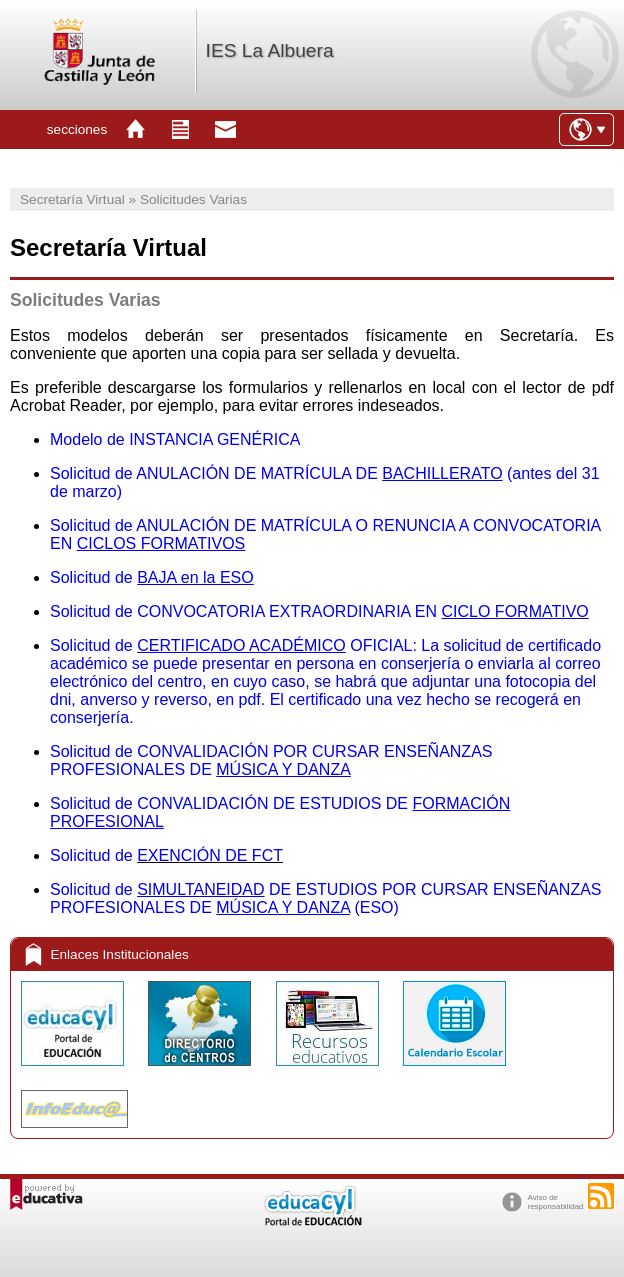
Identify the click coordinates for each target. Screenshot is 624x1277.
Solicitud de (93, 855)
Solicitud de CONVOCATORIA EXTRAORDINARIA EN (319, 611)
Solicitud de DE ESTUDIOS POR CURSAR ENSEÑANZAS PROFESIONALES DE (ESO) (326, 898)
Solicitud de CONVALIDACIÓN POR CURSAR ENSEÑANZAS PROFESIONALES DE (271, 760)
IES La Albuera (270, 50)
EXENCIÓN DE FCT (210, 855)
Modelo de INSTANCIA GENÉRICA (175, 439)
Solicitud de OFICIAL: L (240, 645)
